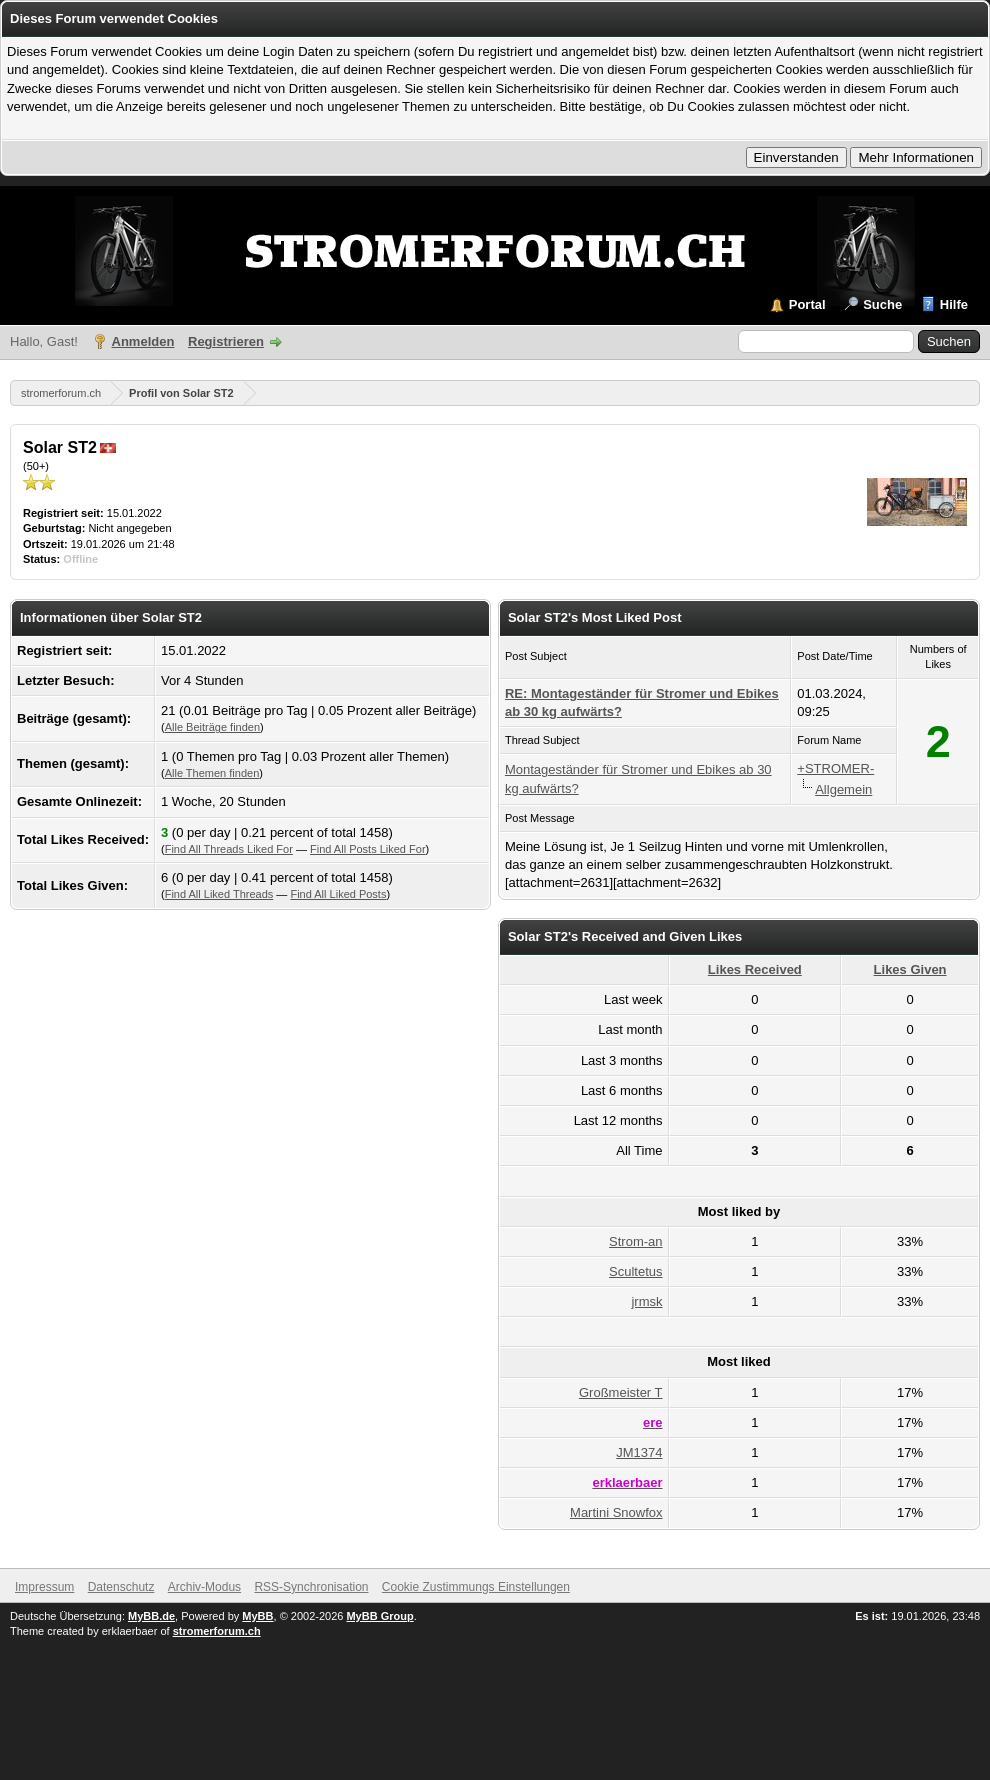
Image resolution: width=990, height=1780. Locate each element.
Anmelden (143, 341)
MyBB (257, 1616)
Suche (882, 304)
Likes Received (755, 969)
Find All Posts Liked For (368, 849)
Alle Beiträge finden (212, 727)
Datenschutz (121, 1587)
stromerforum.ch (61, 393)
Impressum (44, 1587)
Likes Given (910, 969)
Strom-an (635, 1241)
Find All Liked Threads (219, 894)
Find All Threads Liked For (229, 849)
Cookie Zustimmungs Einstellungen (476, 1587)
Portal (807, 304)
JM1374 (639, 1452)
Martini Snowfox (616, 1512)
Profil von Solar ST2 (181, 393)
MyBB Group (379, 1616)
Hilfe (954, 304)
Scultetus (635, 1271)
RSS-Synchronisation (311, 1587)
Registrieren (226, 341)
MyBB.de (151, 1616)
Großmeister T (621, 1392)
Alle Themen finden (212, 773)
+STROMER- (835, 768)
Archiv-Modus (204, 1587)
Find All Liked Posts (338, 894)
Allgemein (843, 789)
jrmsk (646, 1301)
